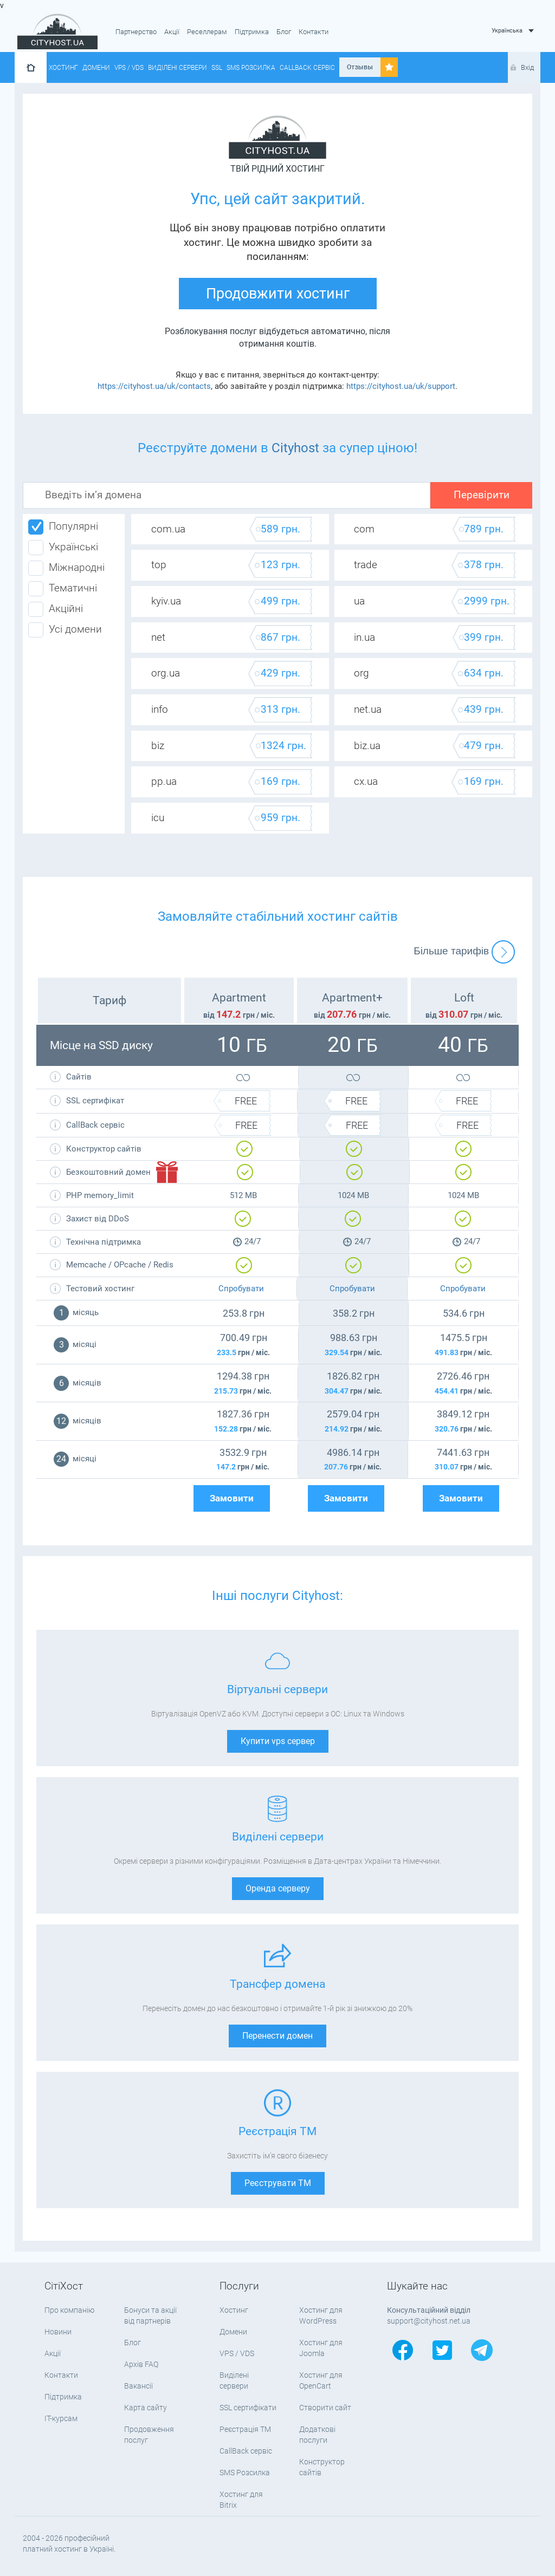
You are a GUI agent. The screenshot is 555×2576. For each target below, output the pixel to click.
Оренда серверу (278, 1888)
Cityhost (295, 448)
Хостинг (63, 67)
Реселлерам (207, 32)
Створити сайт (325, 2407)
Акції (171, 32)
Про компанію (69, 2310)
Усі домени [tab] (65, 630)
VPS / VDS (129, 67)
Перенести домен (277, 2036)
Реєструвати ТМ (277, 2183)
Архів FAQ (141, 2364)
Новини (58, 2331)
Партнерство (136, 32)
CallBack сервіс (307, 67)
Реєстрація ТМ (245, 2429)
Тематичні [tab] (62, 588)
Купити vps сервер (278, 1741)
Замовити (232, 1498)
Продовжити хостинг (278, 293)
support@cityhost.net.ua (428, 2321)
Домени (96, 67)
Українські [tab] (63, 547)
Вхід (527, 67)
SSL (216, 67)
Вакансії (138, 2386)
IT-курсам (61, 2418)
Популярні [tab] (63, 527)
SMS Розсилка (251, 67)
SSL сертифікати (248, 2407)
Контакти (313, 32)
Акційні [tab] (55, 609)
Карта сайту (145, 2407)
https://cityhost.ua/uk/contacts (154, 386)
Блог (283, 32)
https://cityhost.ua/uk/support (400, 386)
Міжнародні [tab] (66, 568)
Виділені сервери (177, 67)
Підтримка (252, 32)
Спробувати (241, 1288)
